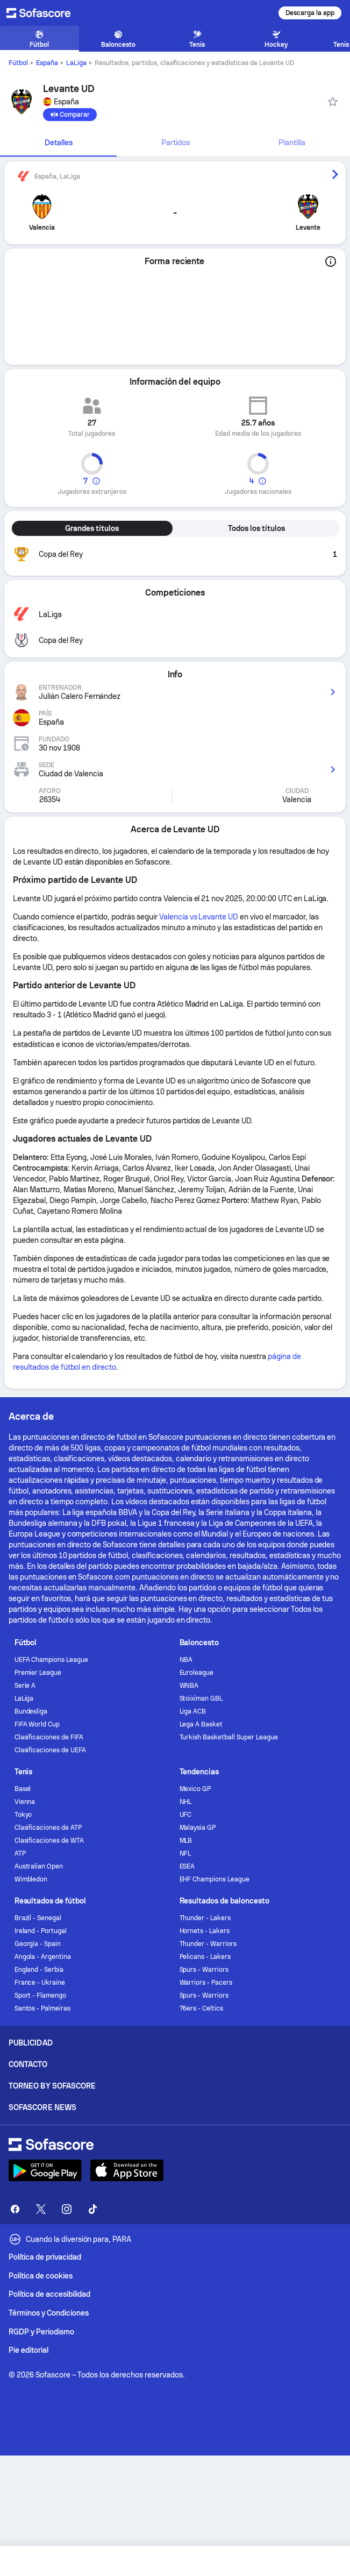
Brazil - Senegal (38, 1918)
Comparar (70, 114)
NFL (185, 1853)
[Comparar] (70, 114)
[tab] (58, 143)
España (47, 63)
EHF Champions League (215, 1879)
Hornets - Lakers (205, 1931)
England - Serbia (39, 1969)
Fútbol (18, 63)
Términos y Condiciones (49, 2313)
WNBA (189, 1685)
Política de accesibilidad (49, 2294)
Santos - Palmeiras (43, 2008)
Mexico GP (195, 1789)
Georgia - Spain (38, 1944)
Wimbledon (31, 1879)
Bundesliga (31, 1711)
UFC (186, 1814)
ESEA (187, 1866)
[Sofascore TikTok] (92, 2209)
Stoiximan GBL (201, 1698)
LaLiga (76, 63)
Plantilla (291, 142)
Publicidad (31, 2043)
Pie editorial (28, 2350)
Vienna (25, 1802)
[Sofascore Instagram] (66, 2209)
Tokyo (23, 1814)
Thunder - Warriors (208, 1944)
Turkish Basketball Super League (229, 1737)
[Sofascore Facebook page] (15, 2209)
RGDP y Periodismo (41, 2331)
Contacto (28, 2064)
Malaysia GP (198, 1827)
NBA (186, 1660)
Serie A (25, 1685)
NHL (186, 1802)
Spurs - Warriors (204, 1969)
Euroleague (197, 1672)
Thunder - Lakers (205, 1918)
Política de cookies (41, 2275)
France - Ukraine (40, 1982)
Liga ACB (193, 1711)
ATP (20, 1853)
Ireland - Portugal (41, 1931)
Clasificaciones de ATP (48, 1827)
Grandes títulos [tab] (92, 528)
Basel (23, 1789)
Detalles (59, 142)
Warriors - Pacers (206, 1982)
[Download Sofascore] (45, 2170)
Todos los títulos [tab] (256, 528)
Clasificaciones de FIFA (49, 1737)
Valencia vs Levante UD (198, 916)
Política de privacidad (45, 2257)
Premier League (38, 1672)
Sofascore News (42, 2107)
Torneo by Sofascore (52, 2086)
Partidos (175, 142)
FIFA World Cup (37, 1724)
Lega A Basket (201, 1724)
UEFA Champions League (52, 1660)
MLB (186, 1840)
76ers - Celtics (202, 2008)
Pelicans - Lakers (205, 1957)
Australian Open (39, 1866)
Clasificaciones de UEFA (50, 1750)
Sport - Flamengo (41, 1995)
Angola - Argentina (43, 1957)
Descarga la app (309, 13)
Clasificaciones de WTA (49, 1840)
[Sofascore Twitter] (40, 2209)
